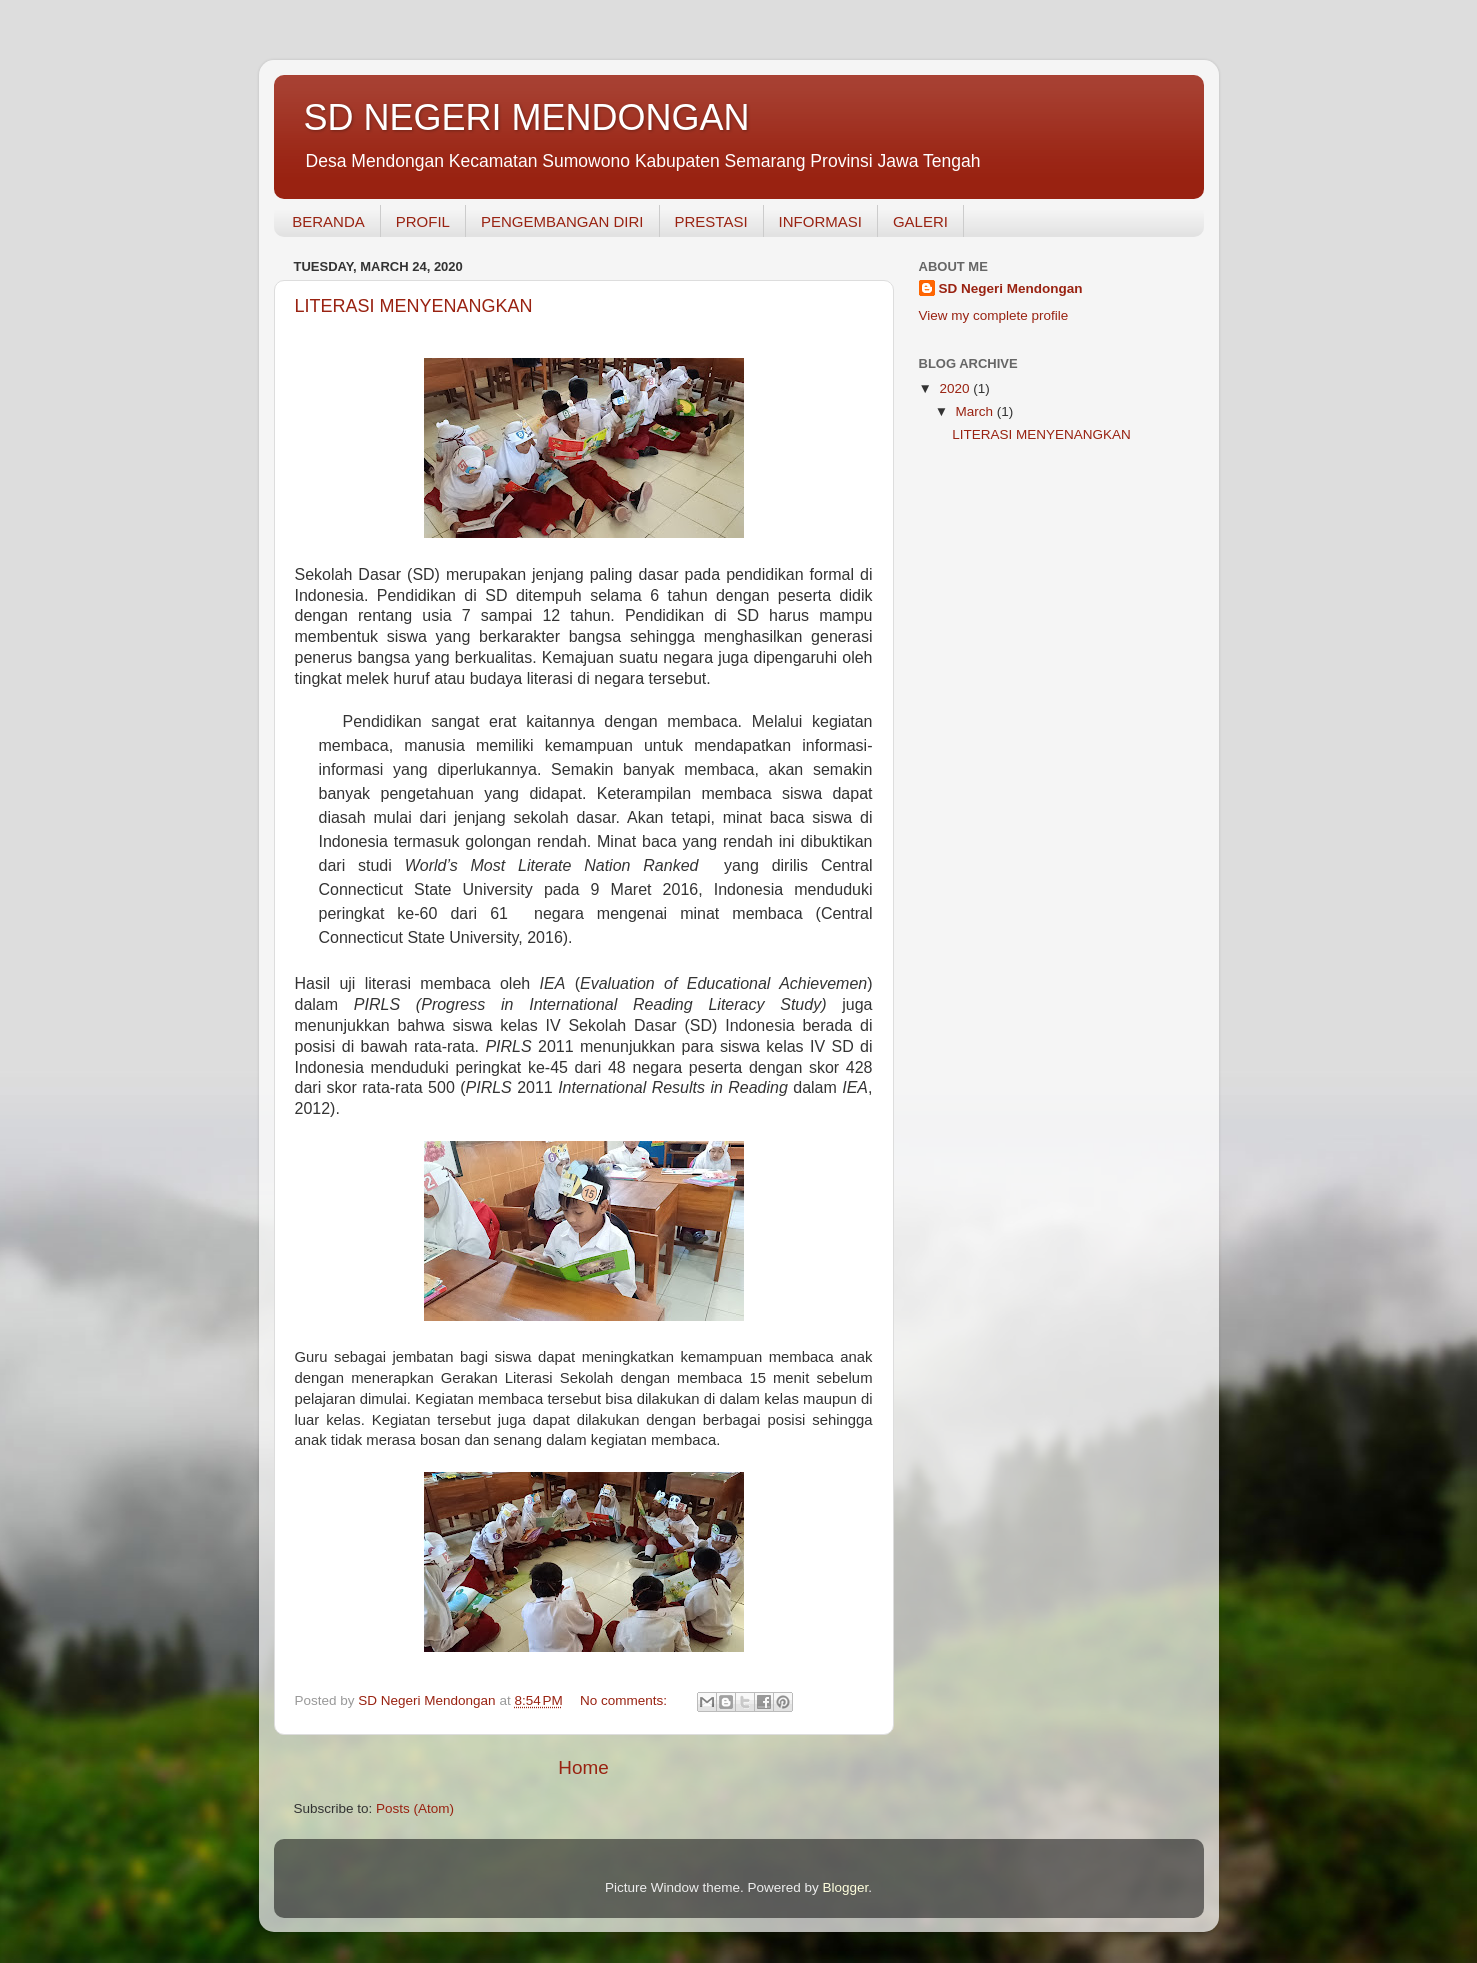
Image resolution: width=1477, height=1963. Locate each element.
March (976, 411)
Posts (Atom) (415, 1808)
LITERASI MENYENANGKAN (414, 306)
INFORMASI (820, 221)
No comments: (625, 1700)
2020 (956, 388)
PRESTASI (711, 221)
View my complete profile (994, 315)
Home (583, 1767)
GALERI (920, 221)
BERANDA (328, 221)
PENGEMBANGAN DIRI (562, 221)
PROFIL (423, 221)
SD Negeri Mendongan (1011, 288)
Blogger (846, 1887)
